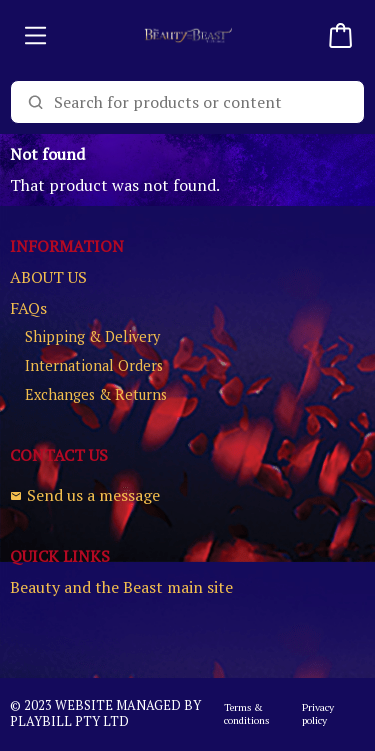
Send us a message (85, 495)
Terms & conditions (247, 714)
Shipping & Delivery (92, 337)
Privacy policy (318, 714)
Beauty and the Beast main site (121, 587)
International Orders (94, 366)
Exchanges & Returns (96, 395)
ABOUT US (48, 277)
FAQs (28, 308)
